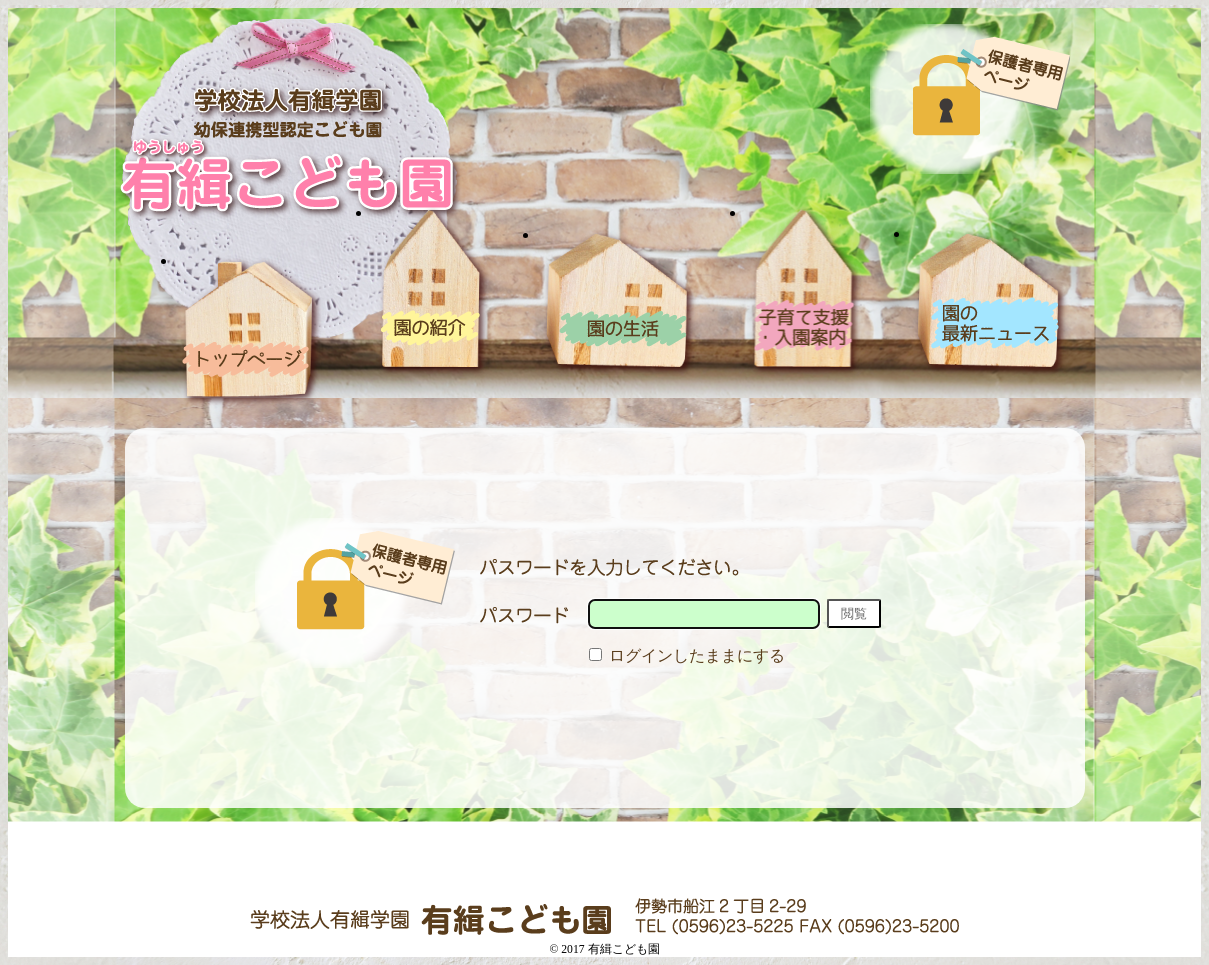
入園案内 (805, 291)
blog (991, 302)
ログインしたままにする (687, 655)
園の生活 (619, 302)
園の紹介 (432, 291)
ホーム (251, 330)
